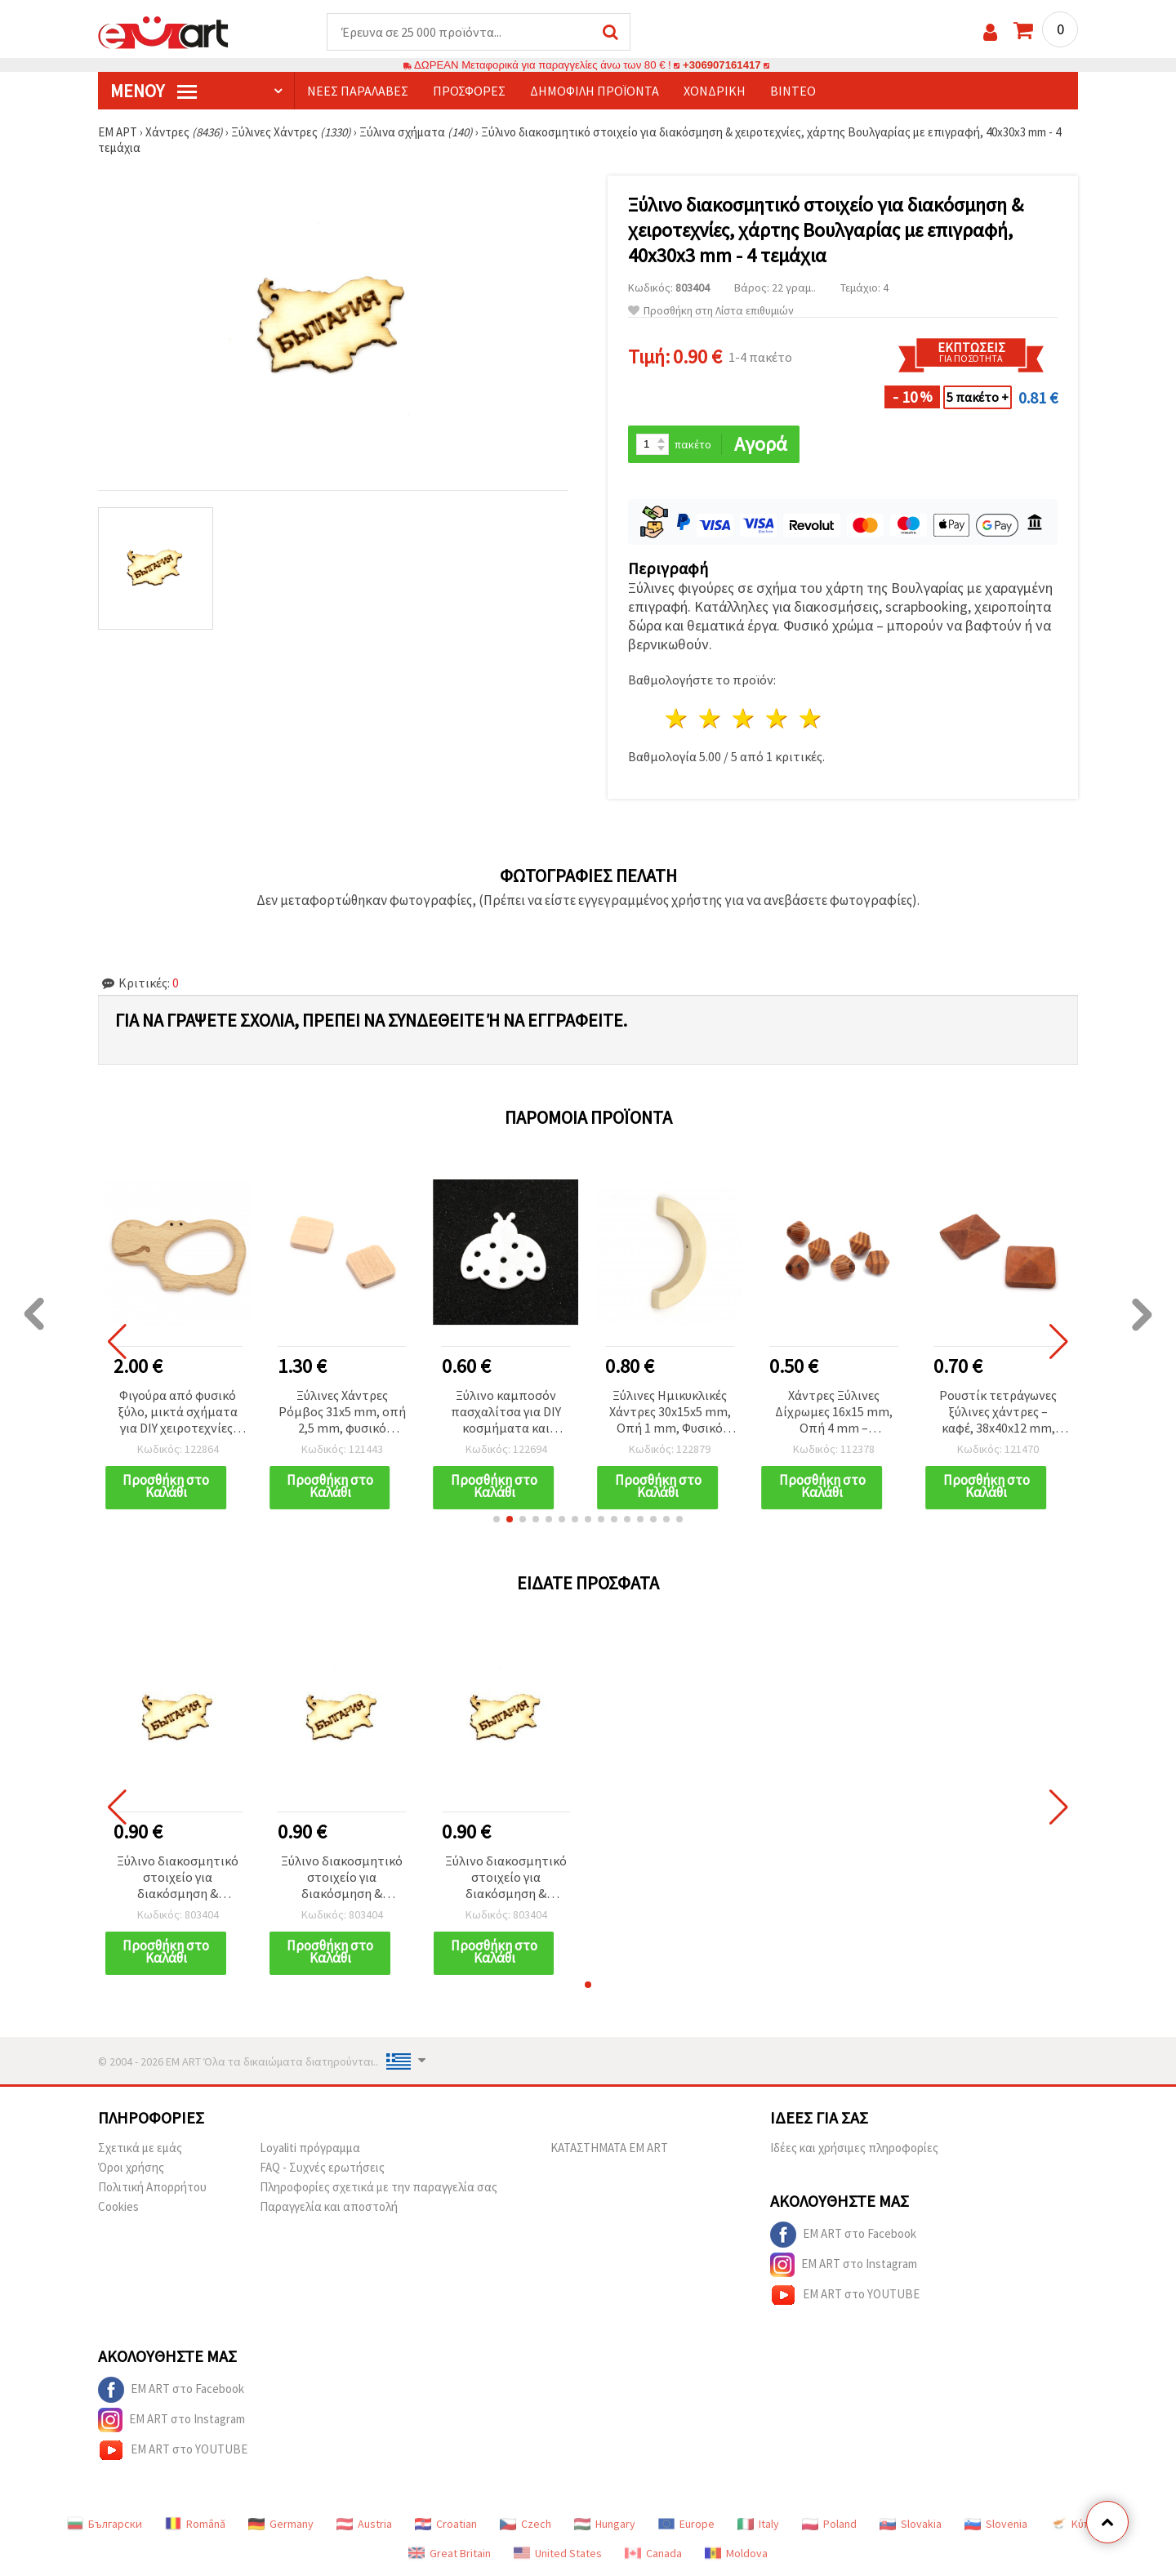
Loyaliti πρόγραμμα (310, 2147)
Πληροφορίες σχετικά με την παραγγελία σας (378, 2187)
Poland (829, 2523)
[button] (496, 1519)
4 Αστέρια (777, 718)
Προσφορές (469, 90)
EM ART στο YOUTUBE (845, 2295)
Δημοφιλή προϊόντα (594, 90)
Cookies (118, 2206)
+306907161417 (722, 65)
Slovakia (911, 2523)
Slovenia (995, 2523)
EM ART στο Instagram (843, 2265)
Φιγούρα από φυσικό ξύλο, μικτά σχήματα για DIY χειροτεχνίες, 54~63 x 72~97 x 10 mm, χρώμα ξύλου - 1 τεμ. (178, 1412)
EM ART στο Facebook (843, 2235)
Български (104, 2524)
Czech (525, 2523)
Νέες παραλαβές (357, 90)
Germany (281, 2523)
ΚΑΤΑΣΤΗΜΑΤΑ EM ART (609, 2147)
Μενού (153, 90)
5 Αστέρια (810, 718)
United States (558, 2553)
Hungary (604, 2523)
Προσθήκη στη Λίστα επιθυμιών (711, 311)
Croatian (446, 2523)
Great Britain (449, 2553)
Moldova (736, 2553)
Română (195, 2524)
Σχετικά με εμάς (140, 2147)
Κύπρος (1079, 2524)
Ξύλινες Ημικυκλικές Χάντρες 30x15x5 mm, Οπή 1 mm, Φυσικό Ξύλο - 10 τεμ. (670, 1412)
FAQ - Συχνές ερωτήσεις (322, 2167)
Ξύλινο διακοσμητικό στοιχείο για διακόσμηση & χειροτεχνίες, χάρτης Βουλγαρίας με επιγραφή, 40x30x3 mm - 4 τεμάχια (177, 1878)
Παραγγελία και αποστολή (329, 2206)
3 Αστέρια (744, 718)
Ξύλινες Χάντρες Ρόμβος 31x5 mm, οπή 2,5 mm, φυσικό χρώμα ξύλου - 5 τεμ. (342, 1412)
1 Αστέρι (677, 718)
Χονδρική (715, 90)
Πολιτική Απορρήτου (152, 2187)
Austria (364, 2523)
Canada (653, 2553)
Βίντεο (793, 90)
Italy (758, 2523)
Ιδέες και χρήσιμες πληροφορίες (854, 2147)
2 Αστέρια (711, 718)
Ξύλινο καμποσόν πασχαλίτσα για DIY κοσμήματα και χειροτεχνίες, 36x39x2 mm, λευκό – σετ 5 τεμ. (506, 1412)
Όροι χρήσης (131, 2167)
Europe (686, 2524)
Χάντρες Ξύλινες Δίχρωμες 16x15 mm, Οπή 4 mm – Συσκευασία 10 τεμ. (834, 1412)
